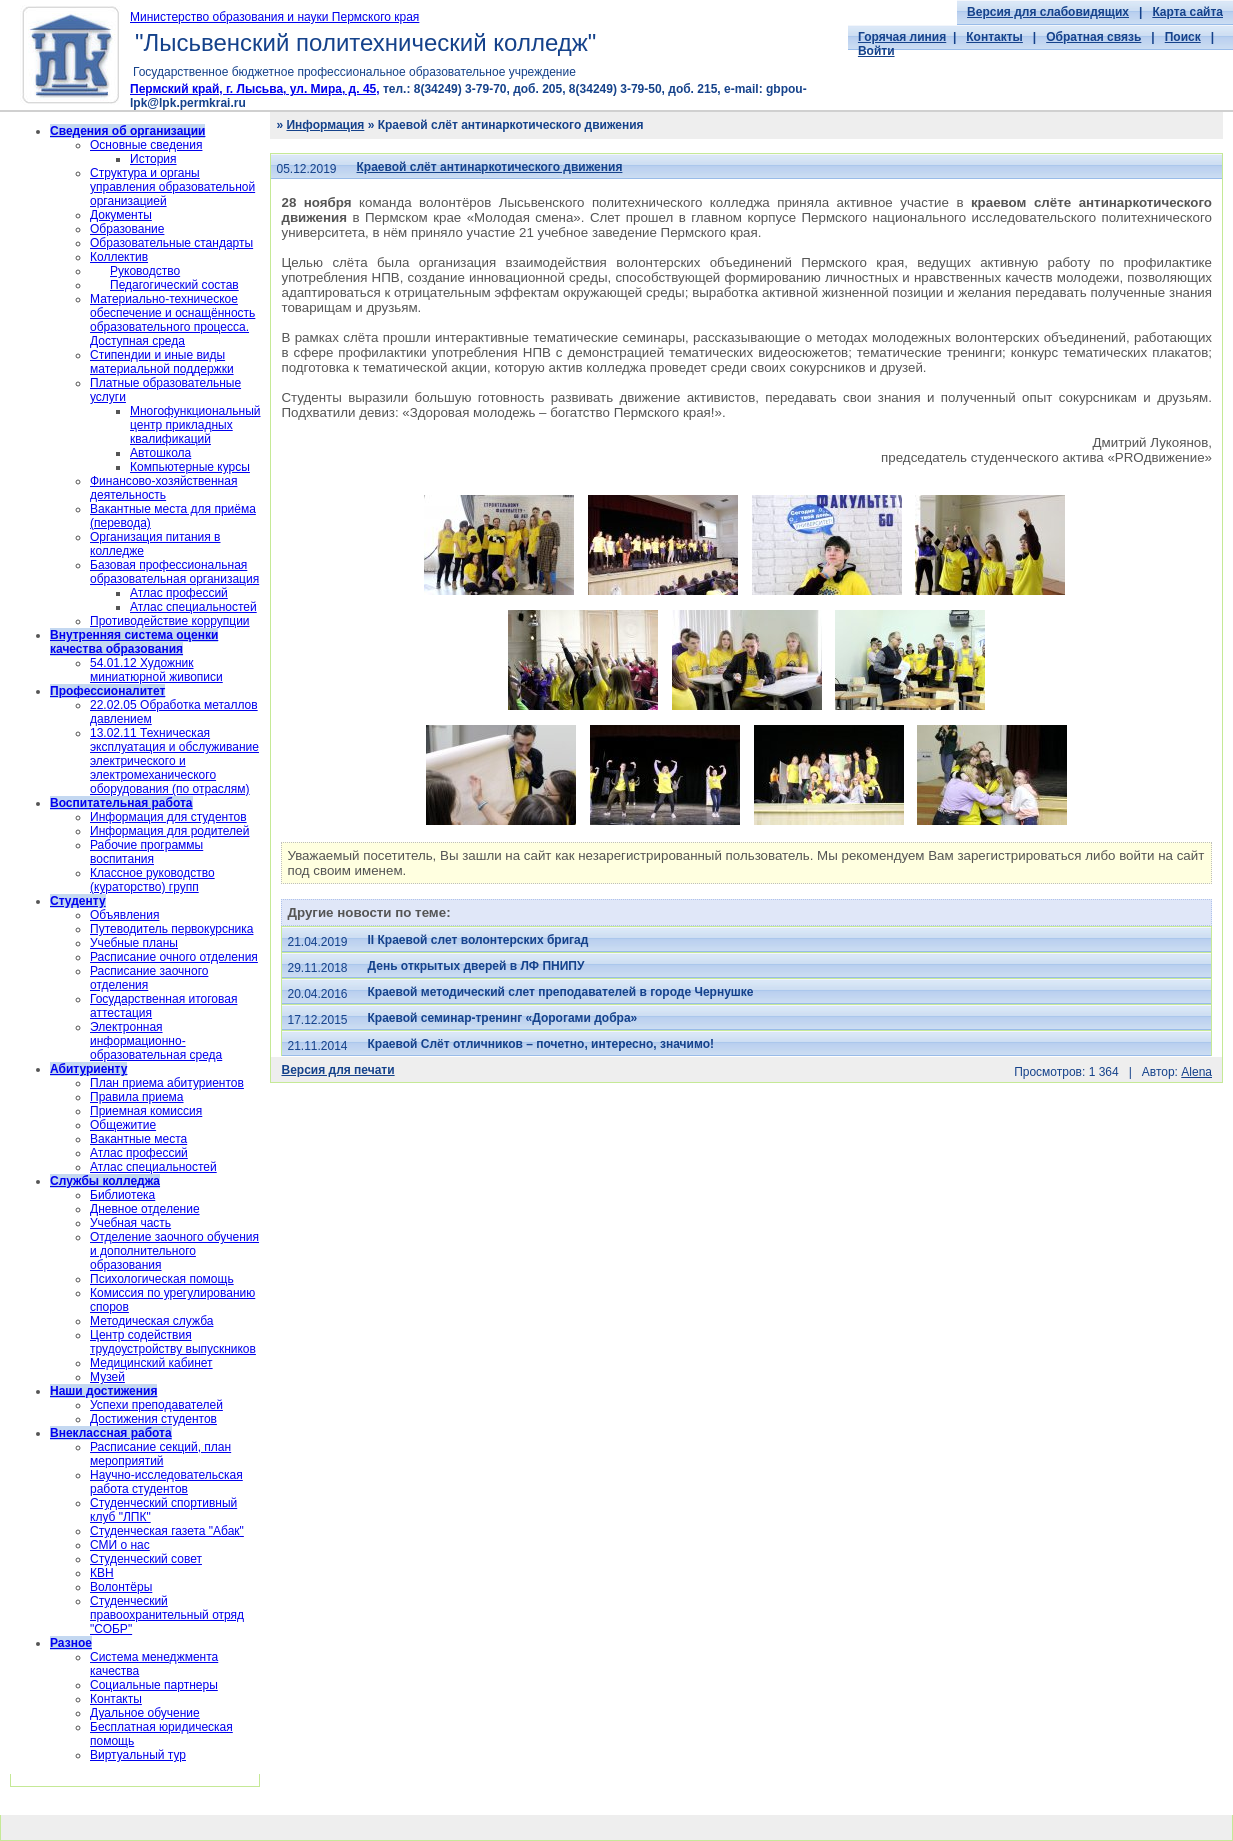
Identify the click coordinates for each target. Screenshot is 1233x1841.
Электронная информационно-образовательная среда (156, 1041)
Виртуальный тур (138, 1755)
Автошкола (160, 453)
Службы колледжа (105, 1181)
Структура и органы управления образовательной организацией (172, 187)
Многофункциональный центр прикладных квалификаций (195, 425)
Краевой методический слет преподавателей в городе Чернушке (561, 992)
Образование (127, 229)
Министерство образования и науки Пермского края (274, 17)
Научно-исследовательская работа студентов (166, 1482)
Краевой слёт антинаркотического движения (490, 167)
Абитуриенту (88, 1069)
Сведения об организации (127, 131)
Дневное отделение (145, 1209)
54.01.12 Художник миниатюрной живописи (156, 670)
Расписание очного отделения (174, 957)
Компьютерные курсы (190, 467)
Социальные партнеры (154, 1685)
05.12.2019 (306, 169)
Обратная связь (1093, 37)
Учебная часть (130, 1223)
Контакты (994, 37)
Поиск (1183, 37)
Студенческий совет (146, 1559)
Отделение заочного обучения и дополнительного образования (174, 1251)
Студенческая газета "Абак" (167, 1531)
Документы (121, 215)
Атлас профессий (179, 593)
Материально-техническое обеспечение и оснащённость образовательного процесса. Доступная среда (172, 320)
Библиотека (122, 1195)
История (153, 159)
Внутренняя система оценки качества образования (134, 642)
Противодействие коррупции (170, 621)
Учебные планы (134, 943)
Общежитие (123, 1125)
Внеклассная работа (111, 1433)
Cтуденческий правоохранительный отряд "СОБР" (167, 1615)
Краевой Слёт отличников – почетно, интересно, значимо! (541, 1044)
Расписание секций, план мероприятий (160, 1454)
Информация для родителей (169, 831)
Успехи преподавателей (156, 1405)
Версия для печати (337, 1070)
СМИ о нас (120, 1545)
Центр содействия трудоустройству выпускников (173, 1342)
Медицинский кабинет (151, 1363)
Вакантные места (138, 1139)
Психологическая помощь (162, 1279)
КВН (102, 1573)
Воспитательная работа (121, 803)
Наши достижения (103, 1391)
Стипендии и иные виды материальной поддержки (162, 362)
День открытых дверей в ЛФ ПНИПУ (476, 966)
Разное (71, 1643)
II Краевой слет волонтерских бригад (478, 940)
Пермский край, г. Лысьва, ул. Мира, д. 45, (255, 89)
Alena (1196, 1072)
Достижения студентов (153, 1419)
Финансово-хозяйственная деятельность (163, 488)
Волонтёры (121, 1587)
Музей (107, 1377)
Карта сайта (1187, 12)
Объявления (124, 915)
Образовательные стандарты (171, 243)
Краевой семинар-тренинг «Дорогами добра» (503, 1018)
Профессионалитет (107, 691)
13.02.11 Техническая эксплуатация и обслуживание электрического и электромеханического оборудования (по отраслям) (174, 761)
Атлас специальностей (193, 607)
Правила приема (137, 1097)
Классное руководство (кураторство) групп (152, 880)
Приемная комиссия (146, 1111)
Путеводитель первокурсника (171, 929)
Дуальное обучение (145, 1713)
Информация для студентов (168, 817)
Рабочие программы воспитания (146, 852)
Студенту (78, 901)
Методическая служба (151, 1321)
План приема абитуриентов (167, 1083)
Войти (876, 51)
